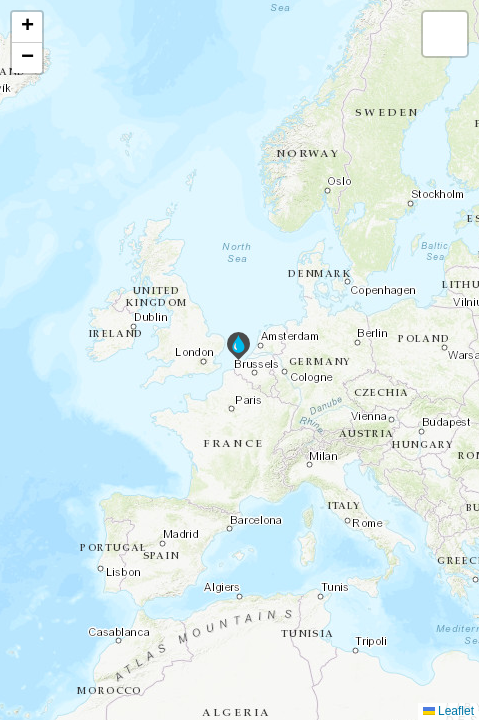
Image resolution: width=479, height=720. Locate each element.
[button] (238, 346)
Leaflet (448, 711)
